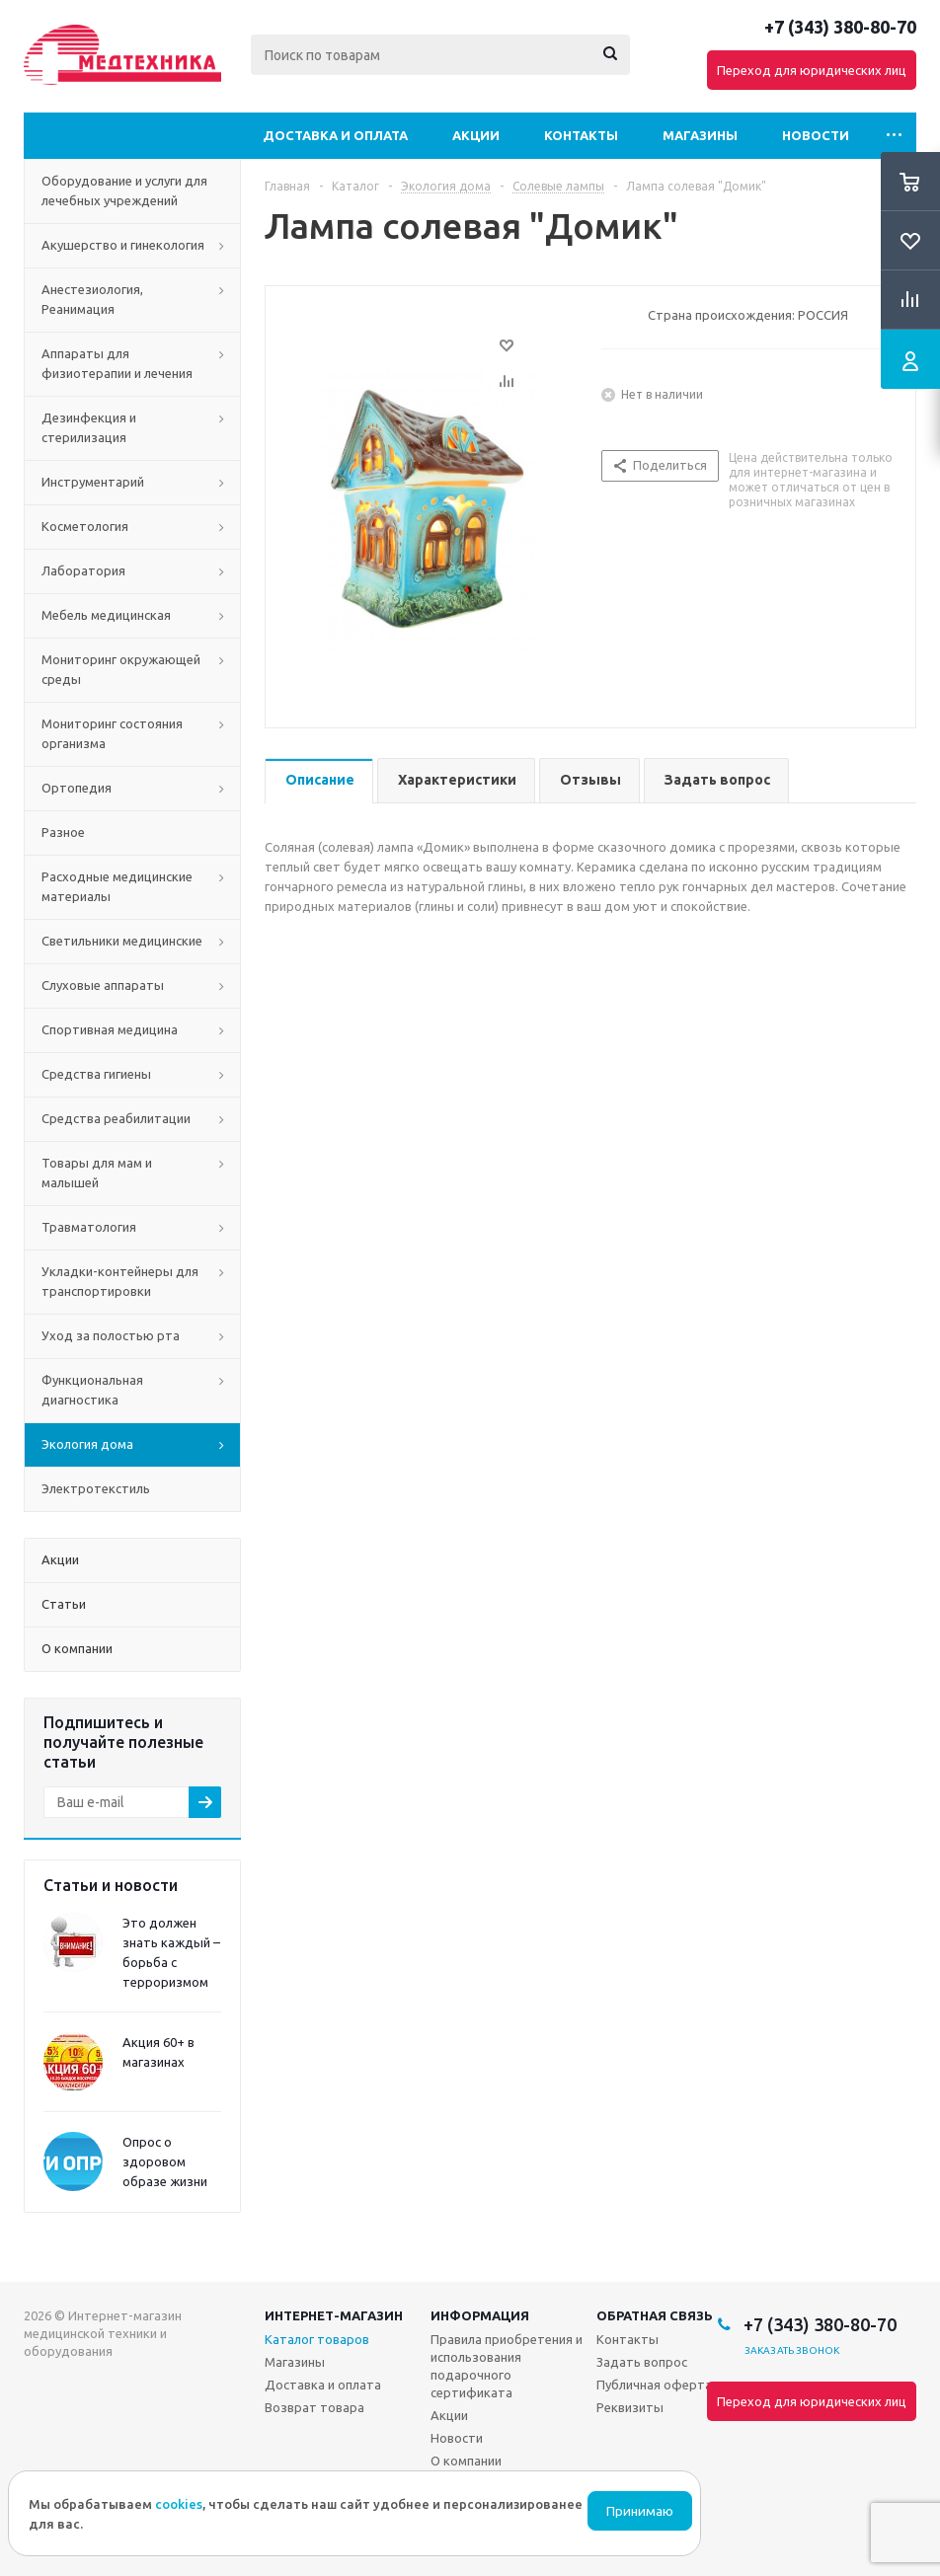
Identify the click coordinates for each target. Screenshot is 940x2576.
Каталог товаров (317, 2339)
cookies (178, 2504)
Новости (815, 135)
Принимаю (639, 2511)
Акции (476, 135)
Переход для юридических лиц (811, 70)
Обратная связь (654, 2315)
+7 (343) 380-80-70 (840, 27)
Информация (480, 2315)
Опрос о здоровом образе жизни (164, 2161)
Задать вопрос (641, 2362)
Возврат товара (314, 2407)
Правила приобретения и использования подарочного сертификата (507, 2365)
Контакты (581, 135)
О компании (466, 2460)
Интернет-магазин (334, 2315)
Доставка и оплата (335, 135)
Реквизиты (630, 2407)
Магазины (700, 135)
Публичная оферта (654, 2384)
